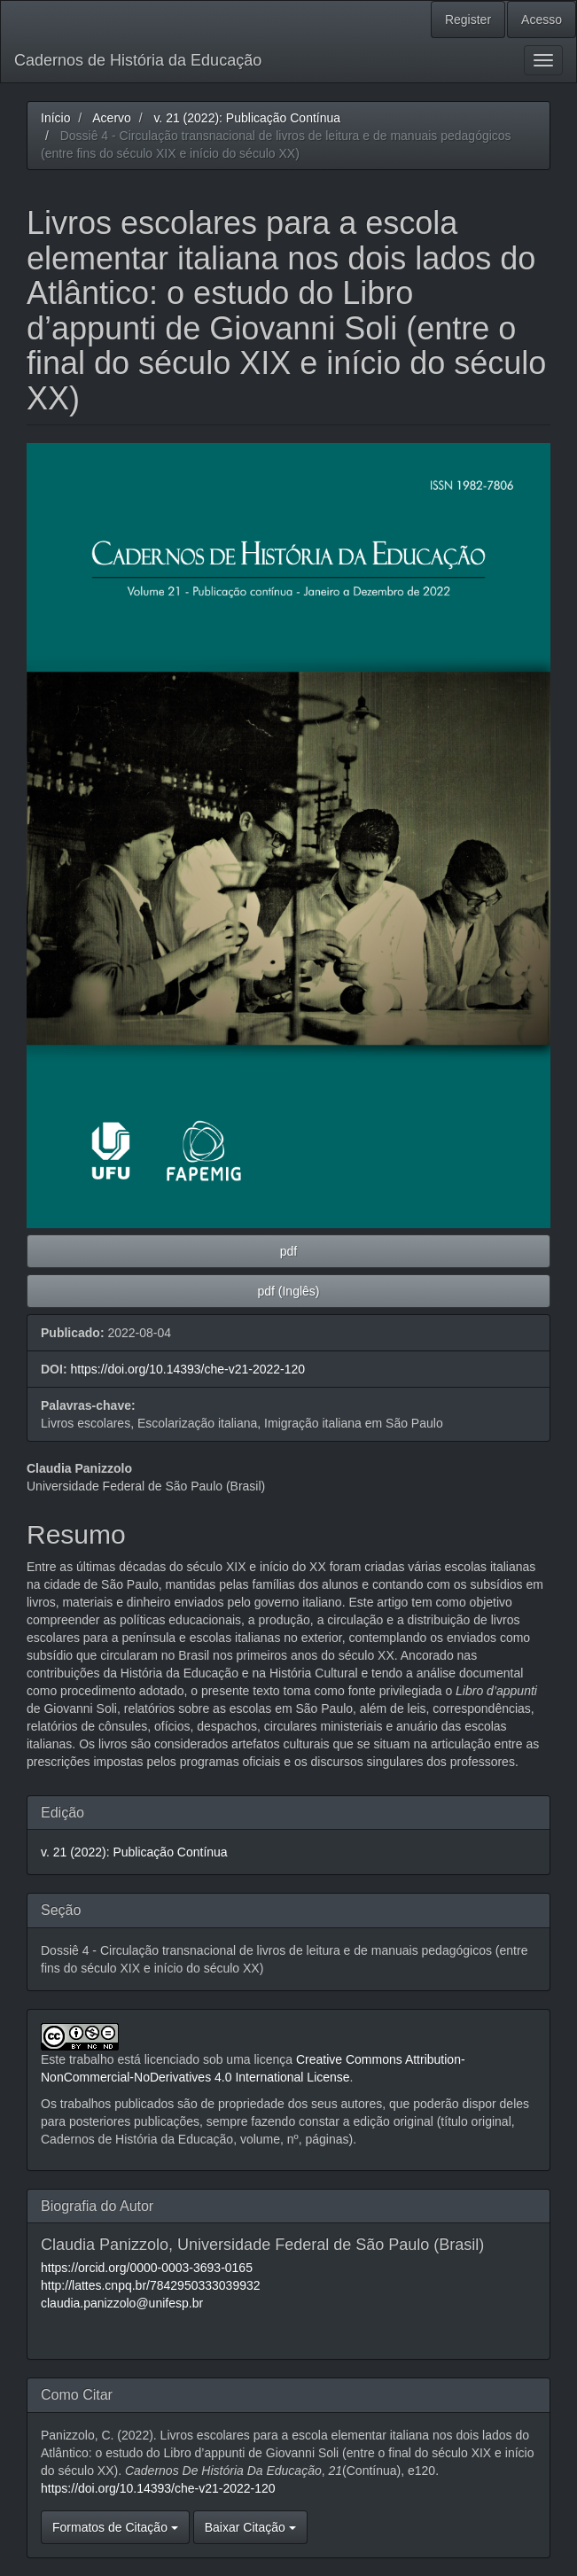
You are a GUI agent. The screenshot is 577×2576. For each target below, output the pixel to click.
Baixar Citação (250, 2527)
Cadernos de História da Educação (137, 60)
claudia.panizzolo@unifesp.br (122, 2303)
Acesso (541, 19)
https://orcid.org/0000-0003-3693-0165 (147, 2268)
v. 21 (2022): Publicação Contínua (246, 118)
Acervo (111, 118)
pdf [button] (288, 1251)
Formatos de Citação (115, 2527)
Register (468, 19)
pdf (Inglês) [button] (288, 1291)
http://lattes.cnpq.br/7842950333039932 (151, 2285)
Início (55, 118)
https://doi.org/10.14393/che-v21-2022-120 (187, 1369)
